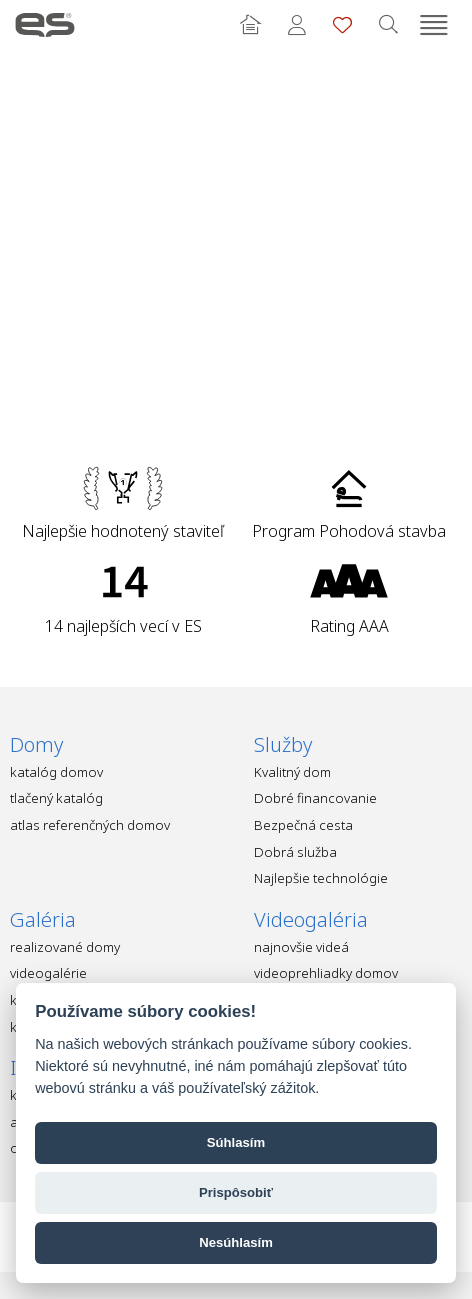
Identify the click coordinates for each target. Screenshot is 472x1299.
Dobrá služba (295, 852)
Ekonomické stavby (45, 25)
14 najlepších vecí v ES (123, 626)
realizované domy (65, 947)
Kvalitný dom (292, 772)
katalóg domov (56, 772)
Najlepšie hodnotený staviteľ (123, 531)
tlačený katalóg (56, 798)
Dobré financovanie (315, 798)
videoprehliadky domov (326, 973)
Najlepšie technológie (321, 878)
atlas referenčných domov (90, 825)
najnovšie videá (301, 947)
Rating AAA (349, 626)
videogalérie (48, 973)
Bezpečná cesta (303, 825)
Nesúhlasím (236, 1242)
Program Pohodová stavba (349, 531)
